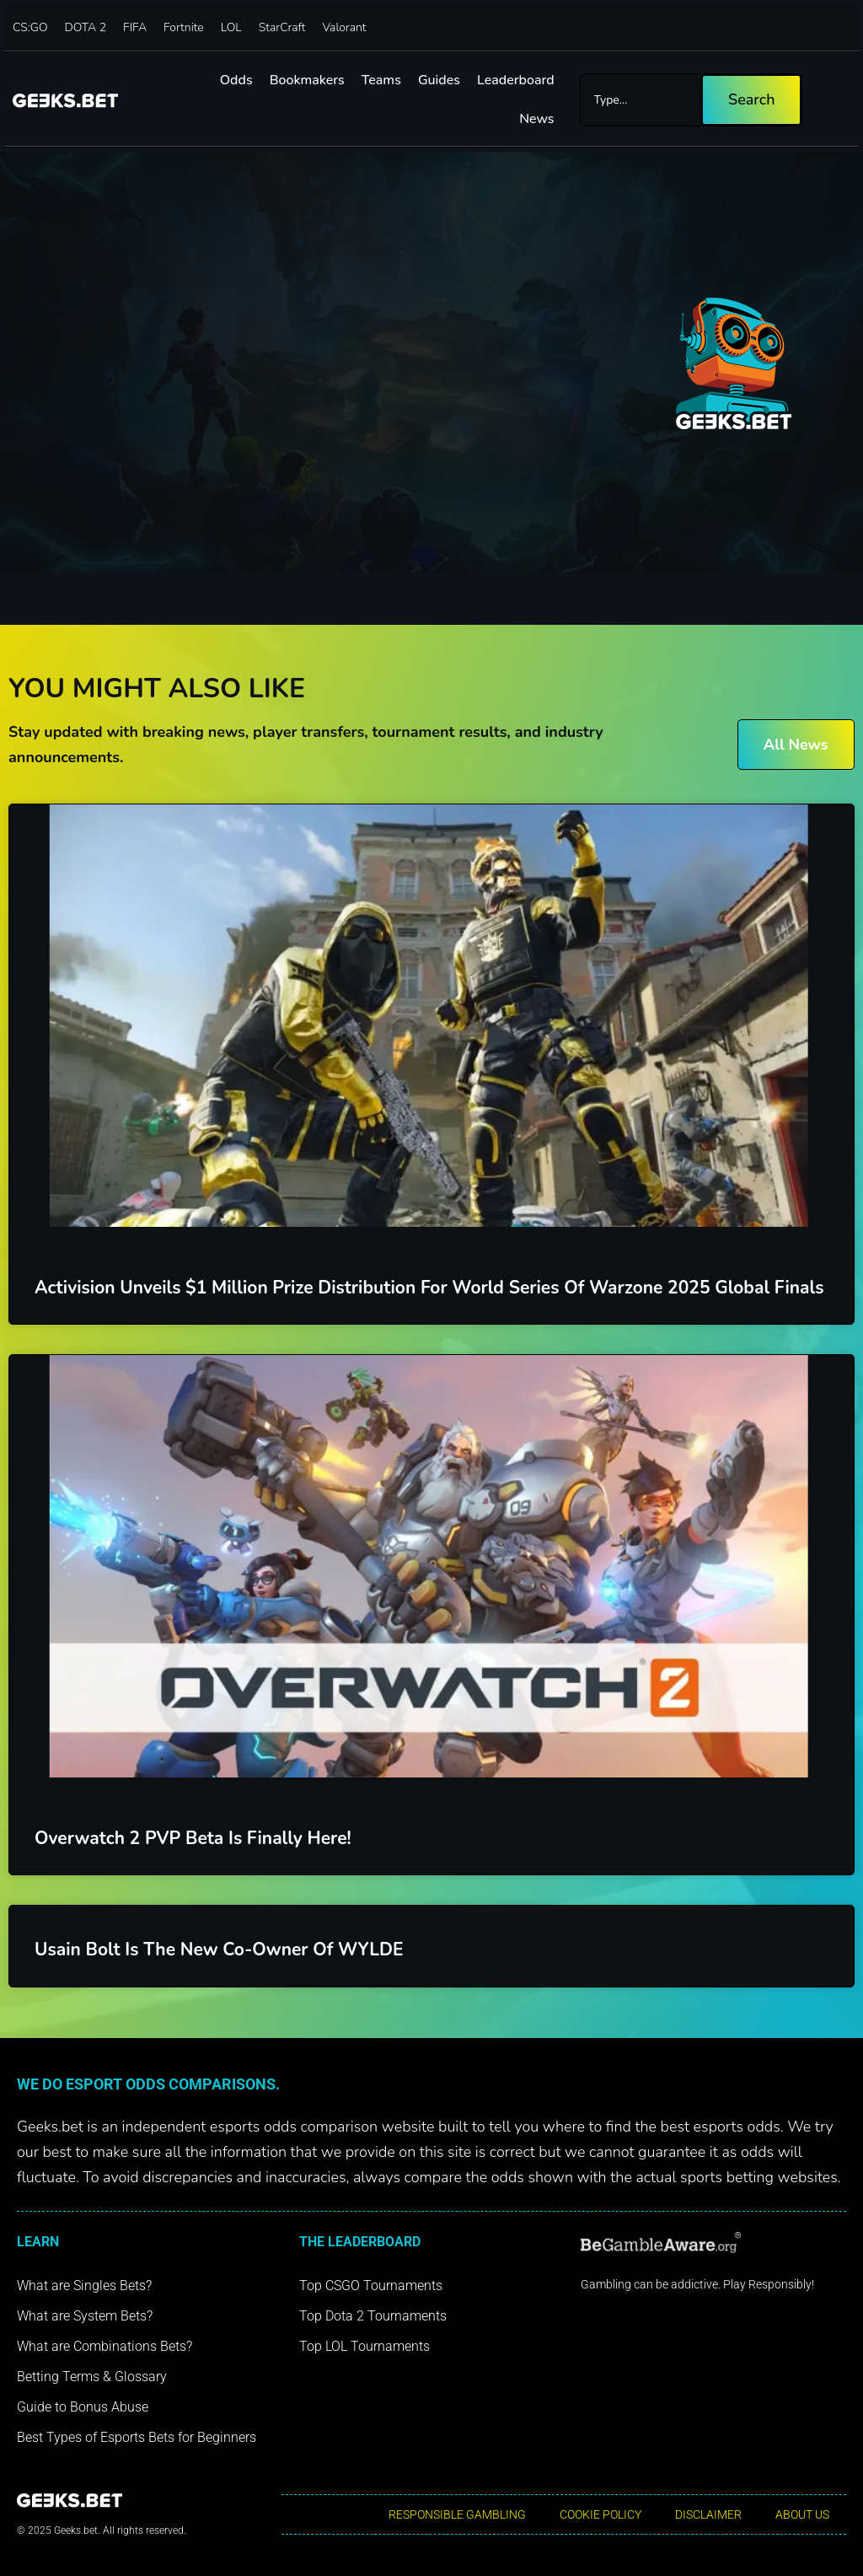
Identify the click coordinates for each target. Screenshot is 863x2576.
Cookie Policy (600, 2514)
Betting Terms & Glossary (92, 2377)
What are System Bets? (85, 2316)
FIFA (135, 27)
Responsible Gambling (457, 2514)
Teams (381, 80)
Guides (439, 80)
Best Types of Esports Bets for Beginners (136, 2437)
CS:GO (30, 27)
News (536, 119)
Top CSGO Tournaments (370, 2286)
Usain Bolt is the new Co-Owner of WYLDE (219, 1949)
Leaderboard (516, 80)
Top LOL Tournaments (364, 2346)
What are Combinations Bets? (104, 2346)
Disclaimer (708, 2514)
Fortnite (183, 27)
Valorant (344, 27)
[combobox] (640, 99)
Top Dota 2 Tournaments (373, 2316)
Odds (236, 80)
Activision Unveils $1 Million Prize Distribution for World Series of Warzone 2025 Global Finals (429, 1287)
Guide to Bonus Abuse (82, 2407)
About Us (802, 2514)
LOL (231, 27)
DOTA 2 (86, 27)
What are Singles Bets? (84, 2286)
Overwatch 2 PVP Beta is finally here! (193, 1838)
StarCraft (282, 27)
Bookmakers (307, 80)
